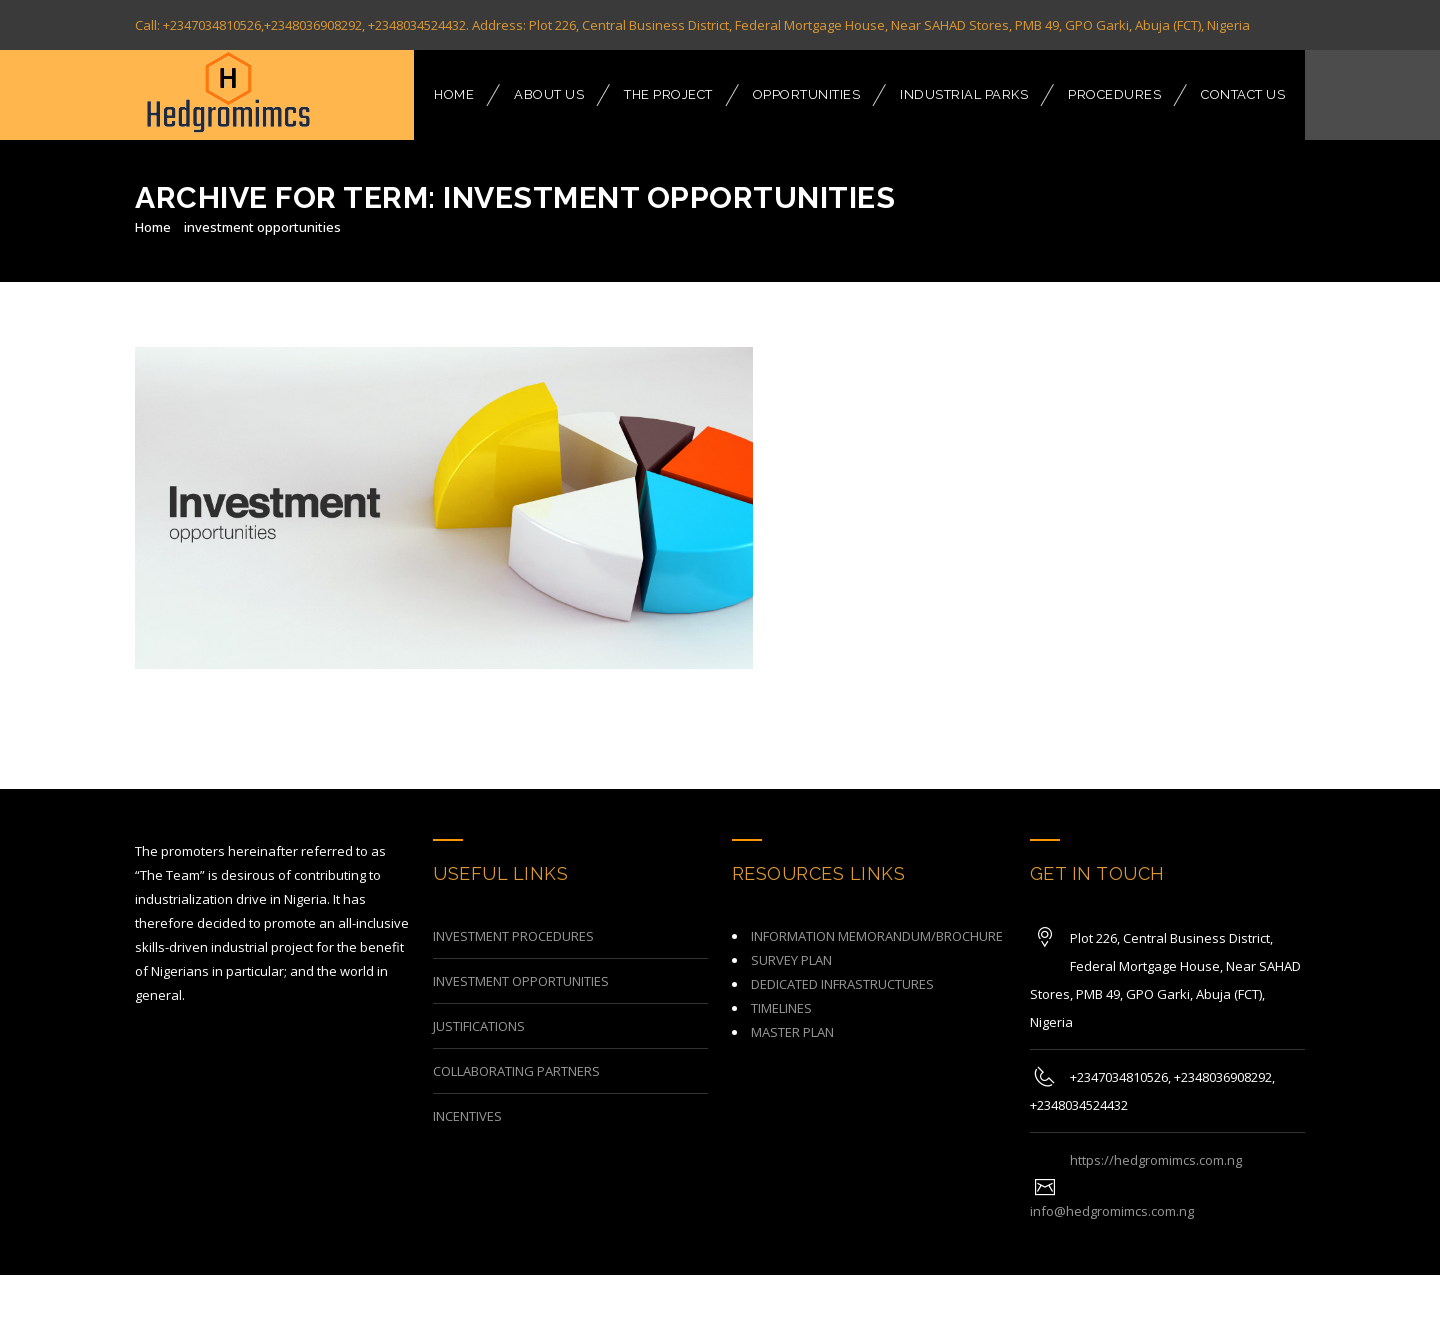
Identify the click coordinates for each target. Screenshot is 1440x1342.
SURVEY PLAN (791, 943)
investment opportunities (262, 227)
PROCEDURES (1114, 94)
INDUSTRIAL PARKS (964, 94)
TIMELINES (781, 991)
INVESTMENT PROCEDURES (513, 919)
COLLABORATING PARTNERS (516, 1054)
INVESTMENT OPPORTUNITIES (521, 964)
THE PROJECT (668, 94)
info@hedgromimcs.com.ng (1112, 1194)
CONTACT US (1243, 94)
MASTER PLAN (792, 1015)
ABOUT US (549, 94)
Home (153, 227)
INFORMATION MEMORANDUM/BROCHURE (877, 919)
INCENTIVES (467, 1099)
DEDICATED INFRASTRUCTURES (842, 967)
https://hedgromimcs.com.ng (1156, 1143)
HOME (454, 94)
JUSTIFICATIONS (479, 1009)
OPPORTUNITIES (807, 94)
